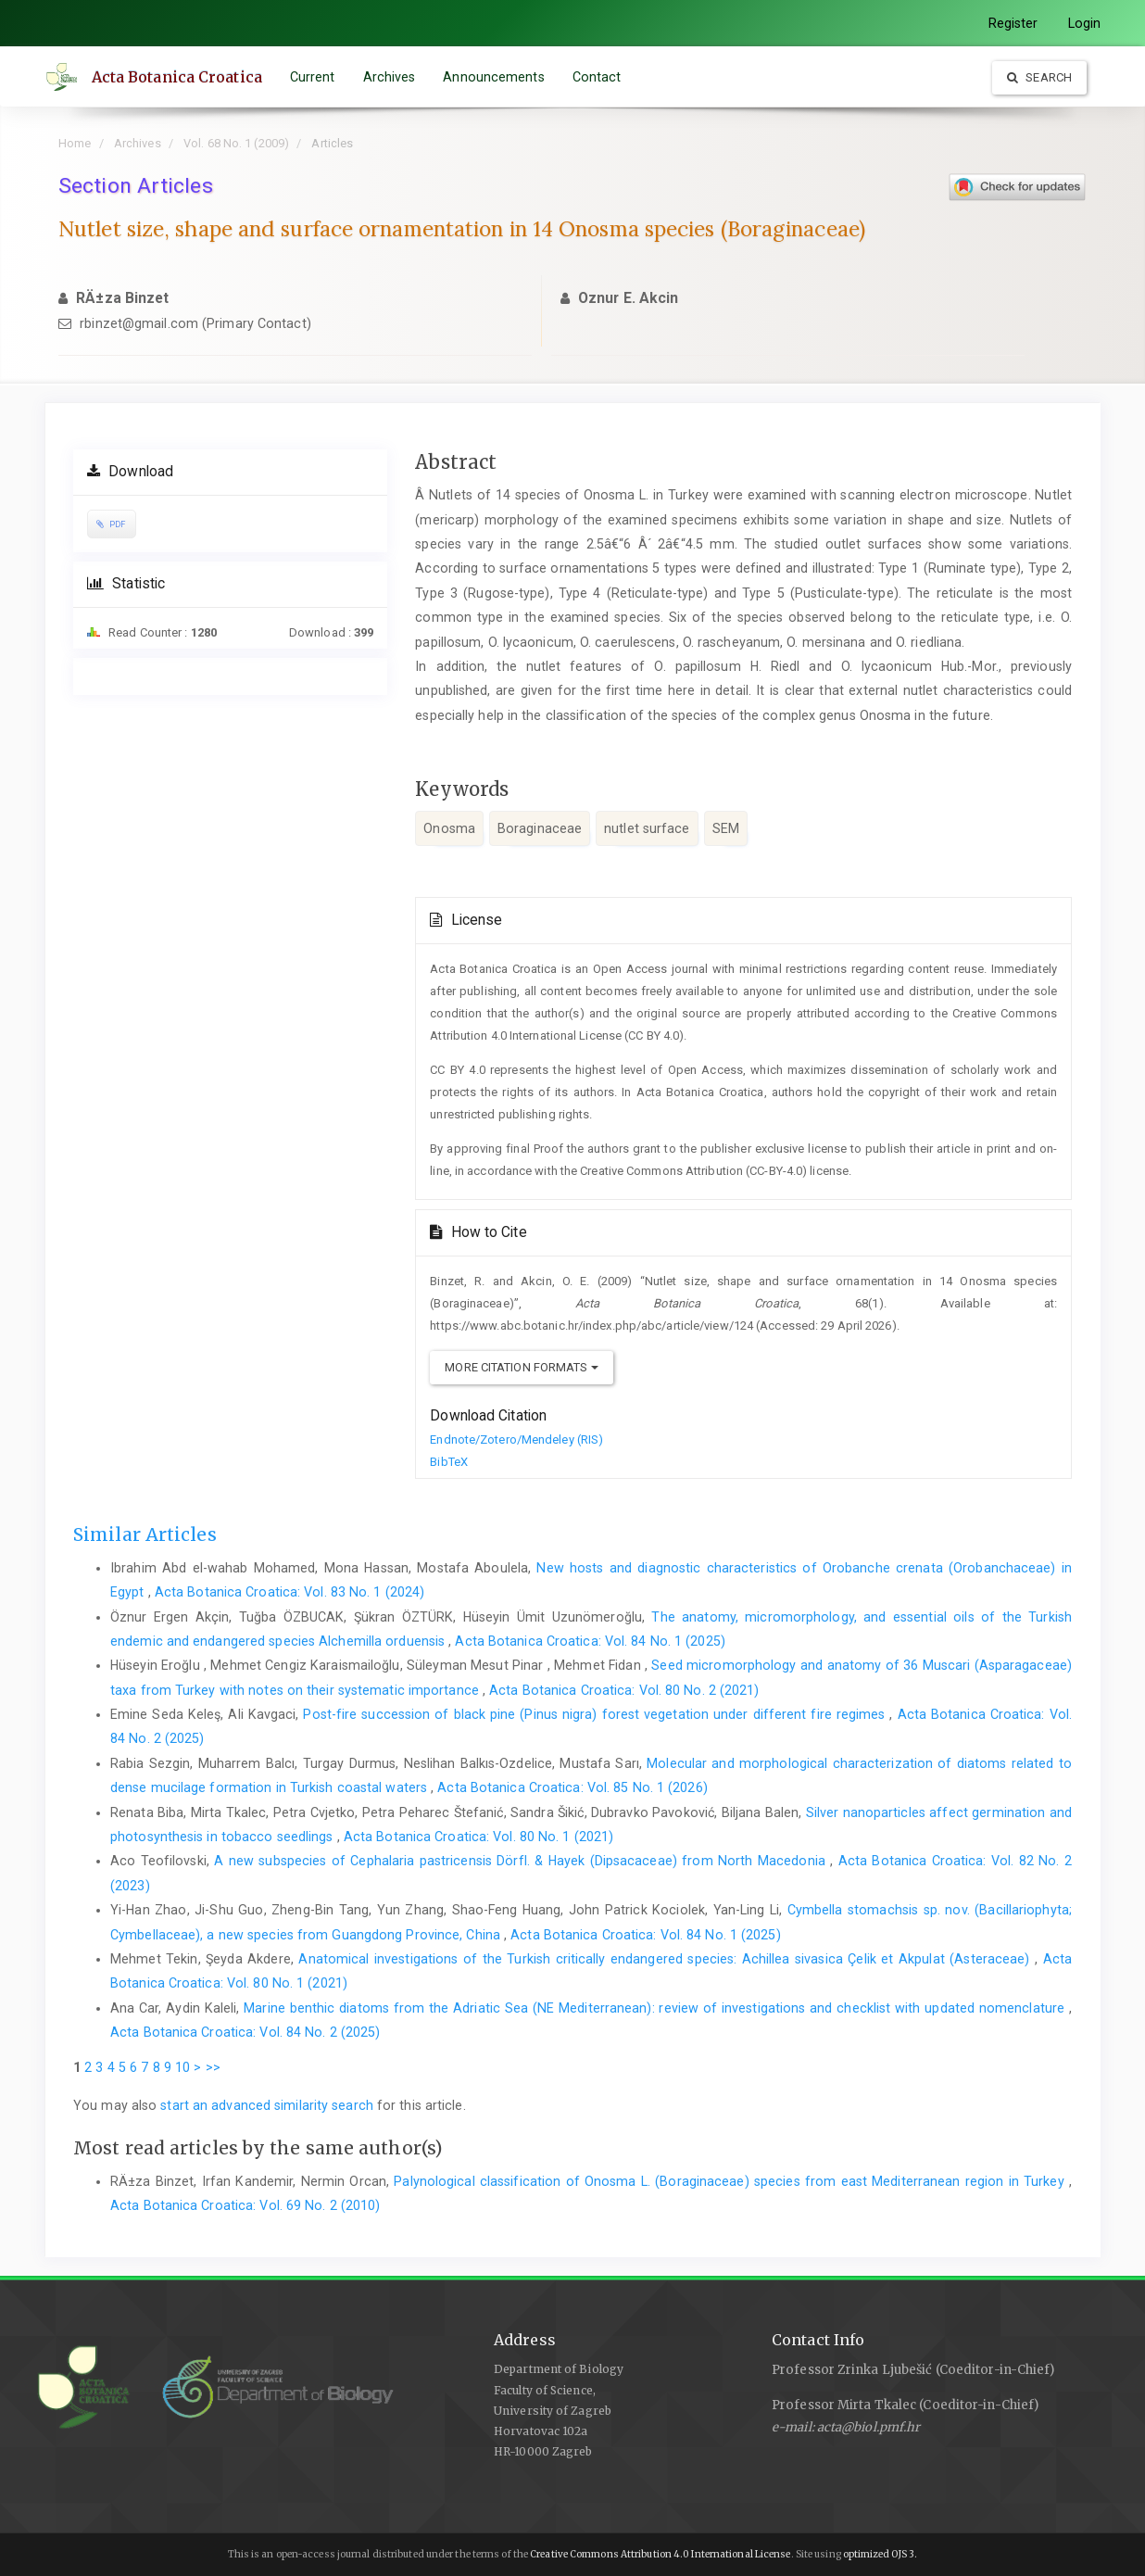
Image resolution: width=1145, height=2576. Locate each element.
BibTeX (449, 1462)
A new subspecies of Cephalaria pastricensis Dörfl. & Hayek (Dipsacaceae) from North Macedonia (522, 1860)
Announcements (495, 76)
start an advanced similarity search (266, 2105)
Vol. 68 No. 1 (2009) (236, 143)
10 (182, 2067)
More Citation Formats (521, 1367)
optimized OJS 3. (879, 2554)
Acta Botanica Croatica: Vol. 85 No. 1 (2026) (572, 1787)
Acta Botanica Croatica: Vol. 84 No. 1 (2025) (589, 1641)
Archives (390, 76)
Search (1039, 77)
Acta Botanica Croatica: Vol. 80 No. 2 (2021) (624, 1690)
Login (1084, 23)
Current (313, 76)
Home (74, 143)
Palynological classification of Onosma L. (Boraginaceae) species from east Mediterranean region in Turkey (731, 2181)
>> (213, 2067)
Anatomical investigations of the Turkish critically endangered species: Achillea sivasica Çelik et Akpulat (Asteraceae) (666, 1958)
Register (1013, 23)
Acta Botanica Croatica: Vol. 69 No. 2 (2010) (245, 2205)
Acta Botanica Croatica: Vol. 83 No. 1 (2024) (289, 1592)
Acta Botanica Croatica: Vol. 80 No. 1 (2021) (478, 1836)
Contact (598, 76)
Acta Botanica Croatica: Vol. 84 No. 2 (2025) (245, 2032)
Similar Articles (145, 1534)
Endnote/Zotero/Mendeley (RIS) (516, 1439)
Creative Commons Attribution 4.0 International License (660, 2554)
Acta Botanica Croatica (178, 77)
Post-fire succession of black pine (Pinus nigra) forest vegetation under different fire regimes (596, 1714)
